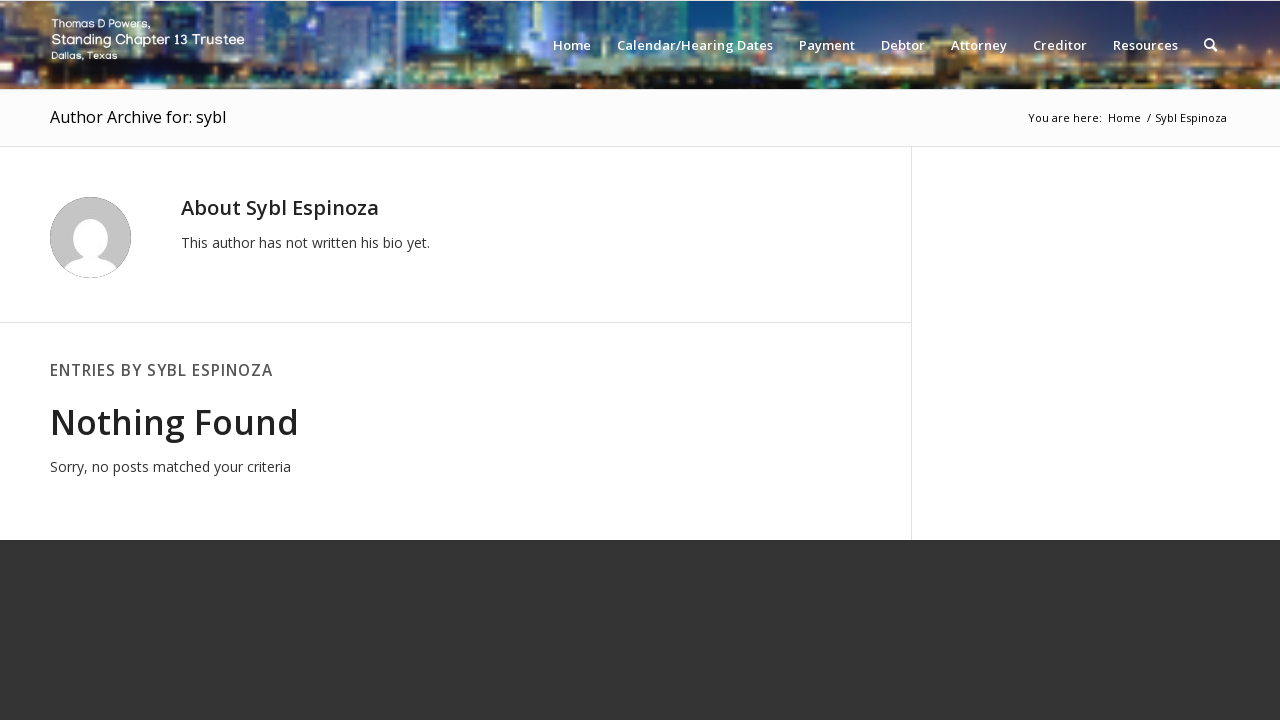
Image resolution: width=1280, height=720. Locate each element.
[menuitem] (572, 45)
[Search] (1210, 45)
